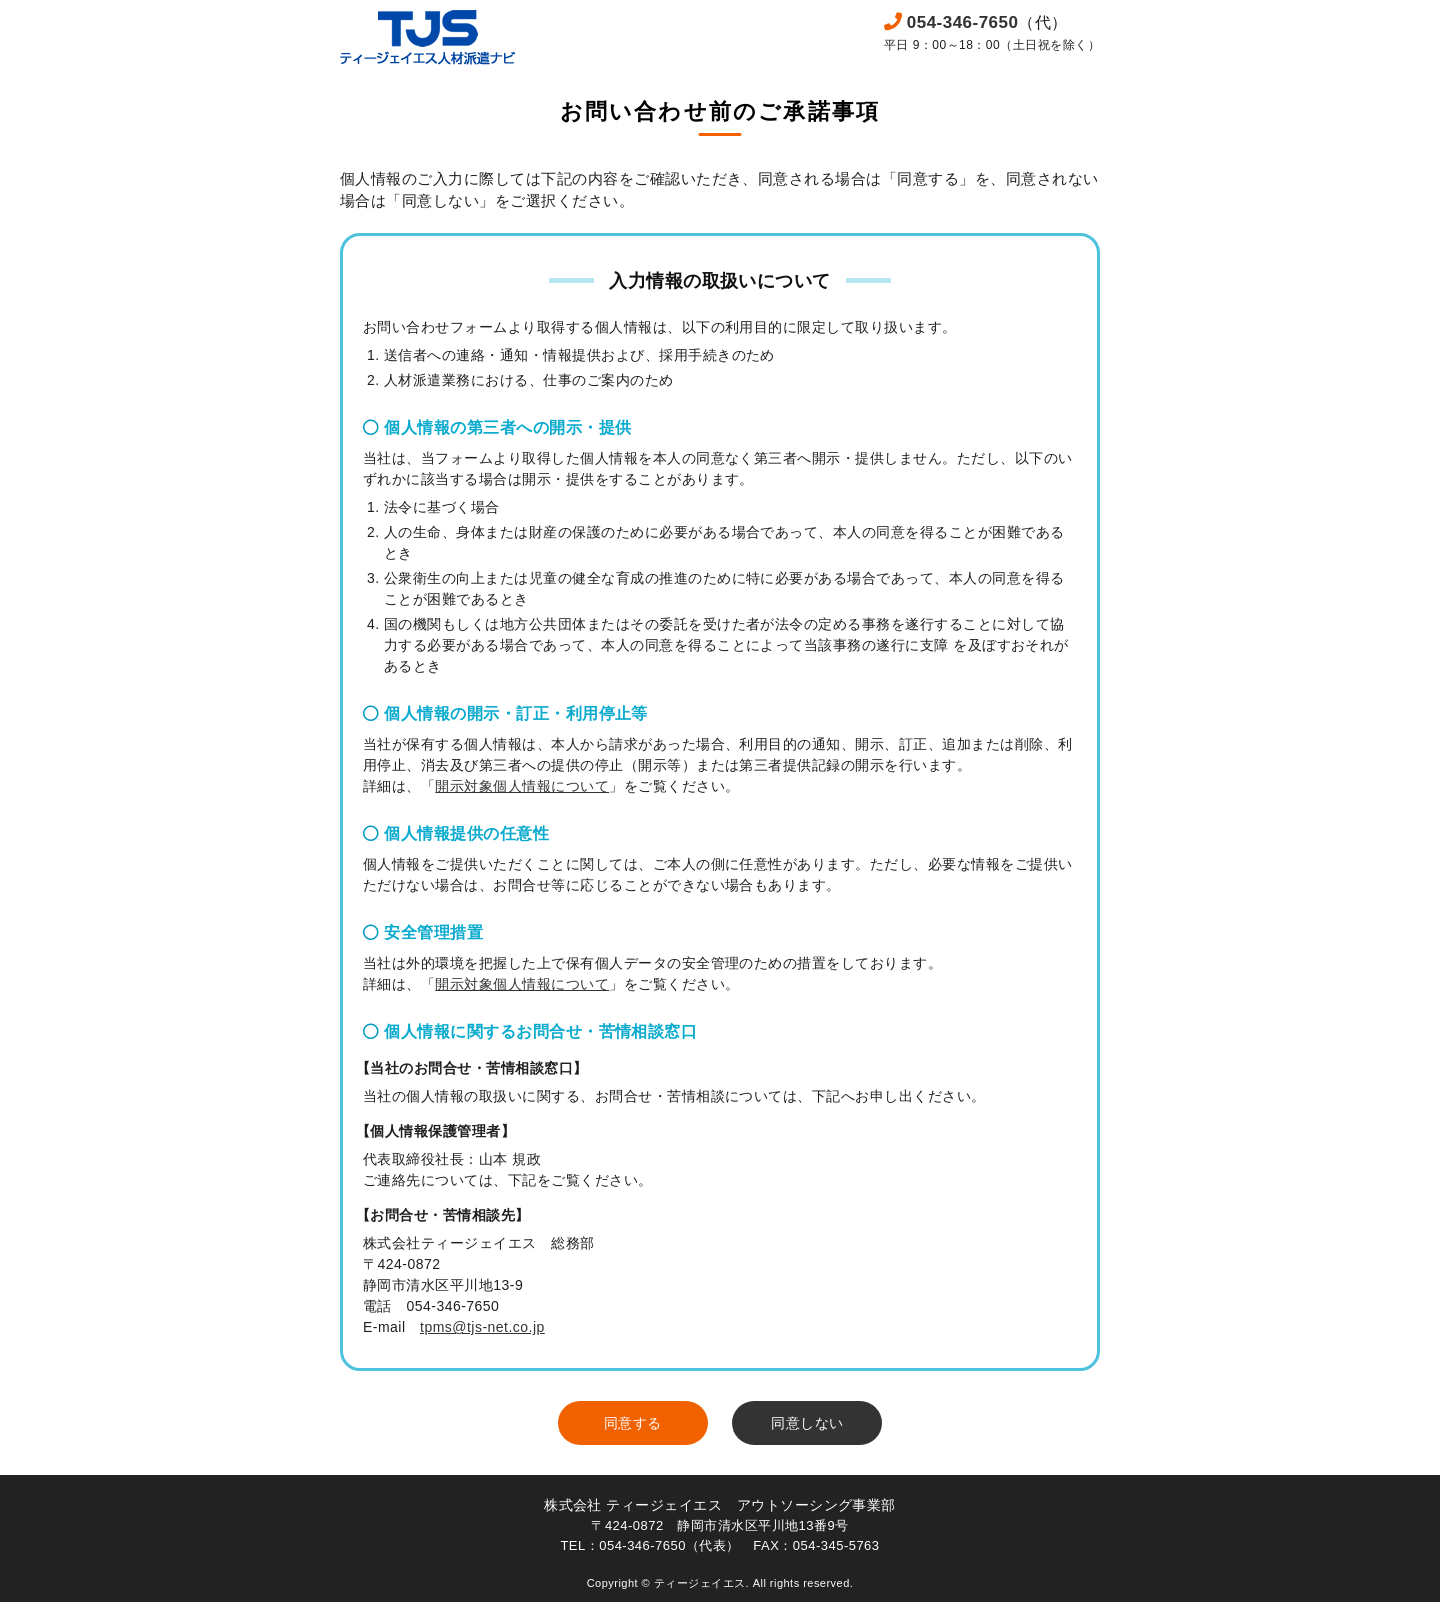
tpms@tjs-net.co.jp (482, 1327)
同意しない (807, 1423)
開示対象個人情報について (522, 786)
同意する (633, 1423)
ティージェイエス (700, 1583)
